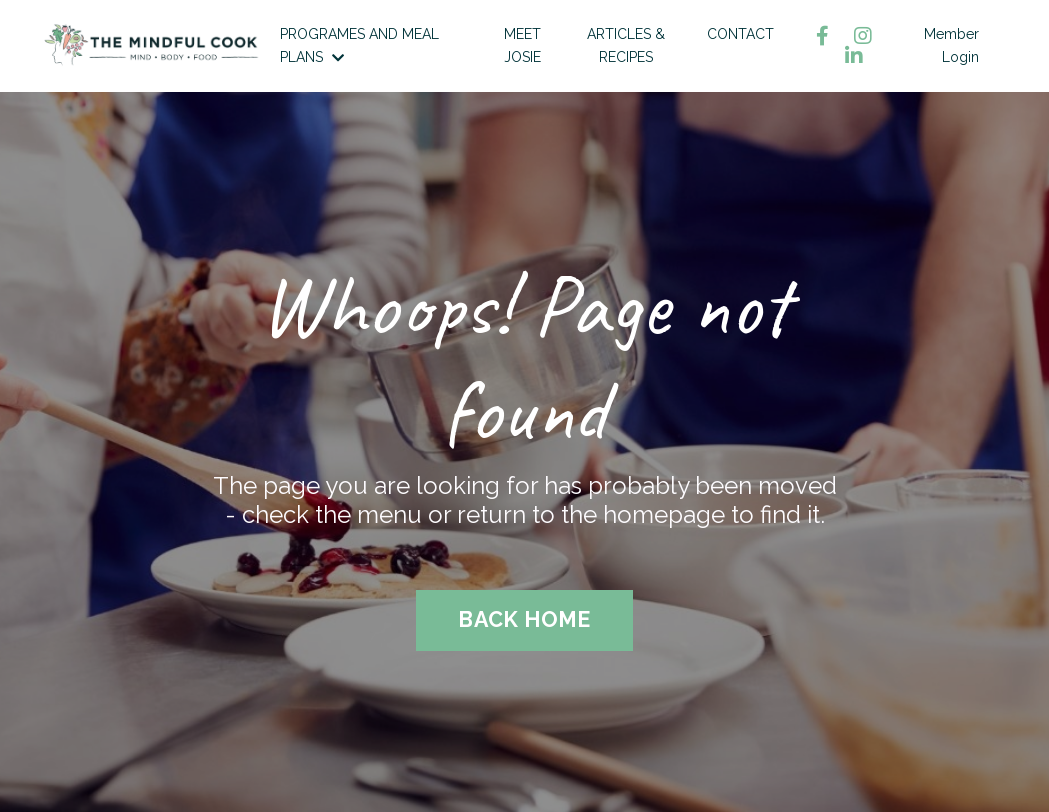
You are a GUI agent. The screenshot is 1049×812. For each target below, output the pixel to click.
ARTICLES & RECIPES (626, 45)
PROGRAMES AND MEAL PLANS (359, 45)
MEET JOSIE (522, 45)
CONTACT (740, 34)
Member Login (951, 45)
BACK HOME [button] (524, 619)
